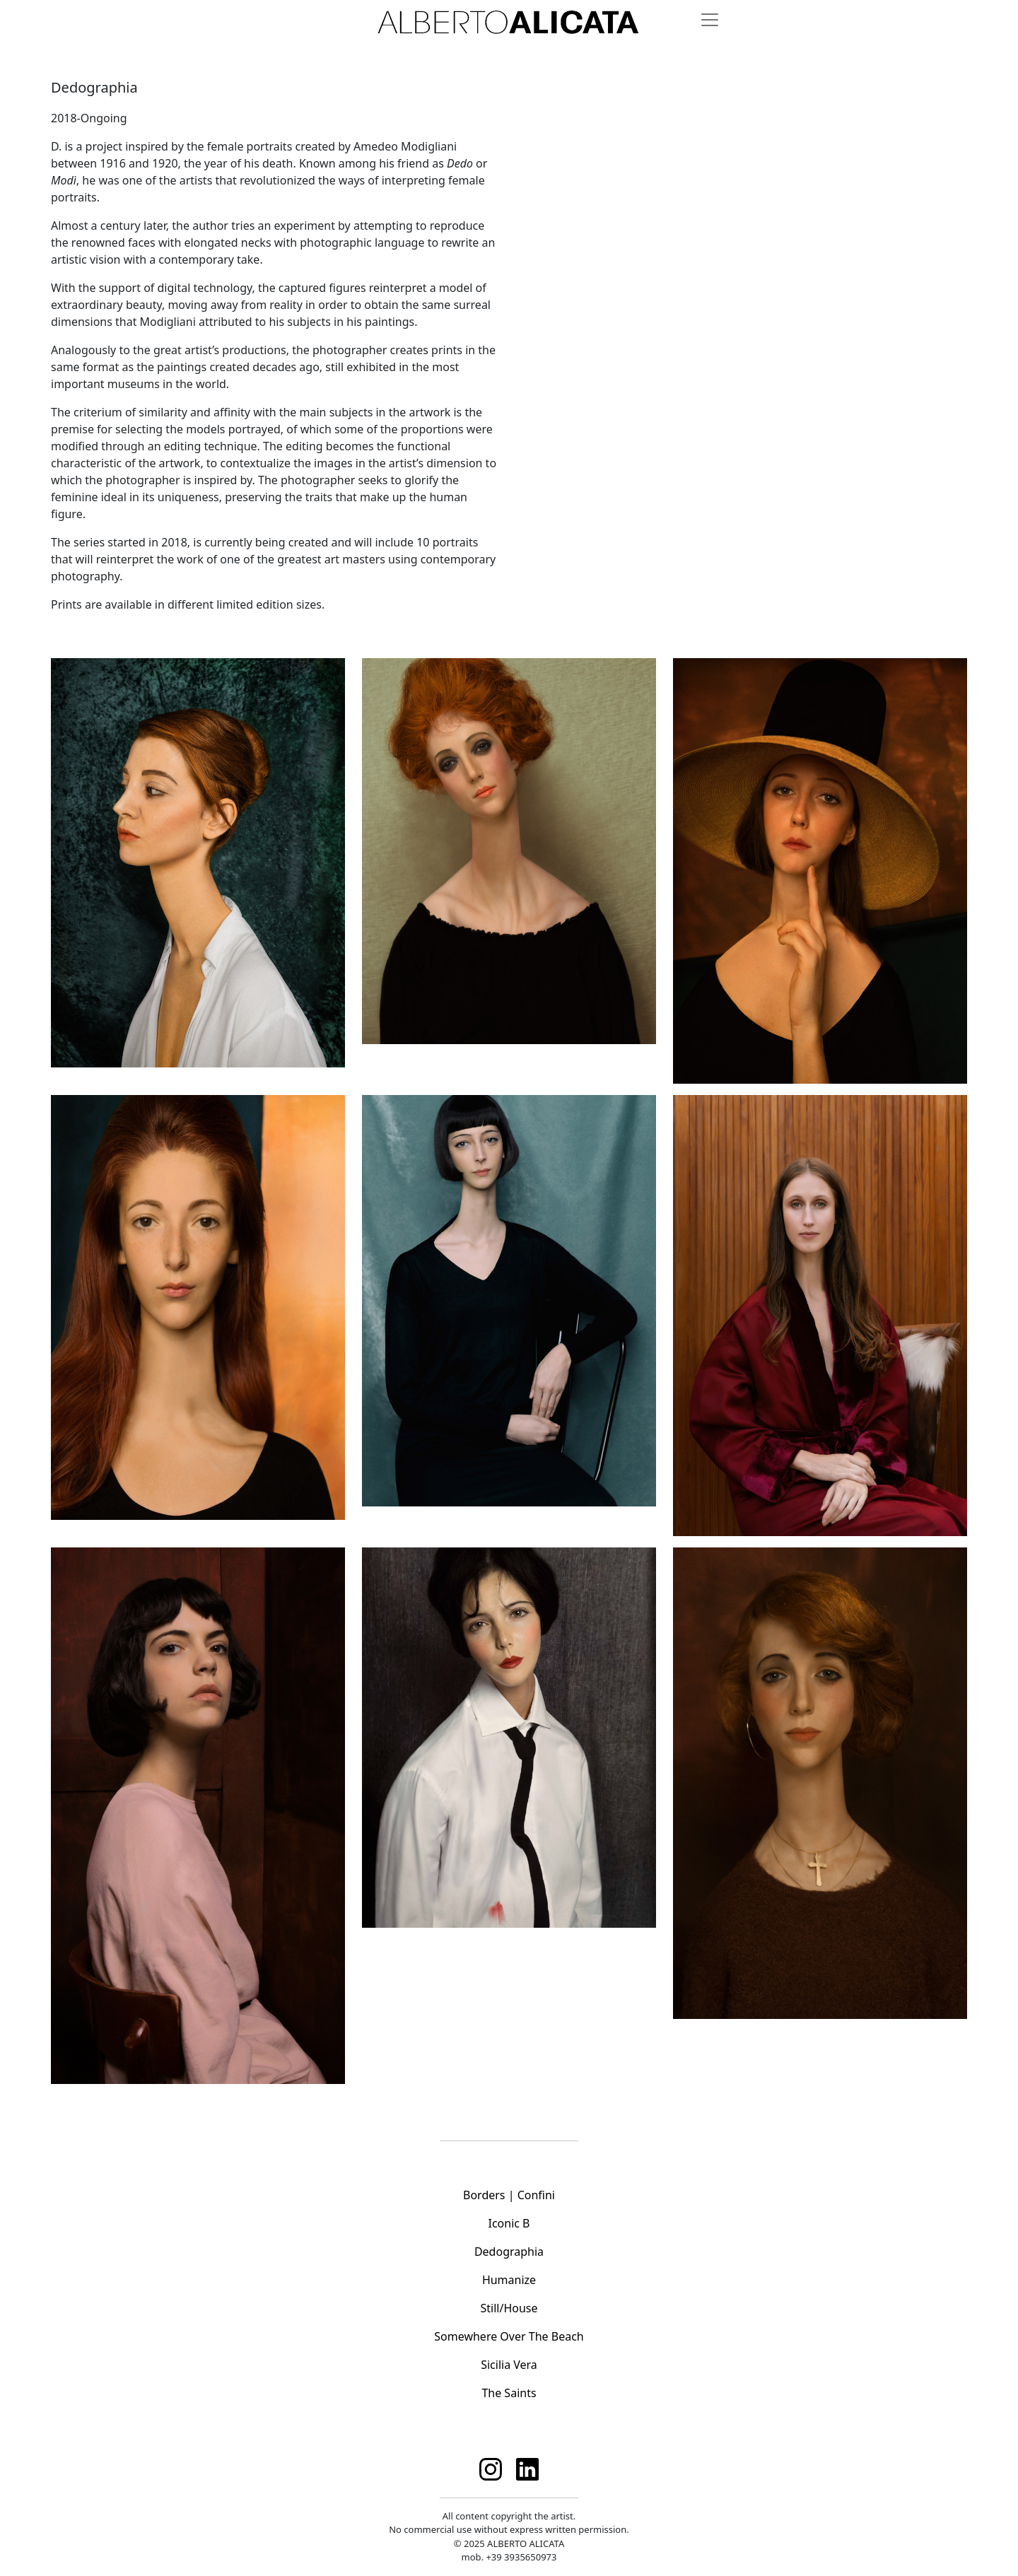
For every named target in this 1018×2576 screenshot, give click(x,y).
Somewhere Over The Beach (508, 2336)
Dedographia (509, 2251)
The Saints (508, 2393)
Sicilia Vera (509, 2364)
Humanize (509, 2280)
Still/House (508, 2308)
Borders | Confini (509, 2195)
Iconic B (509, 2223)
